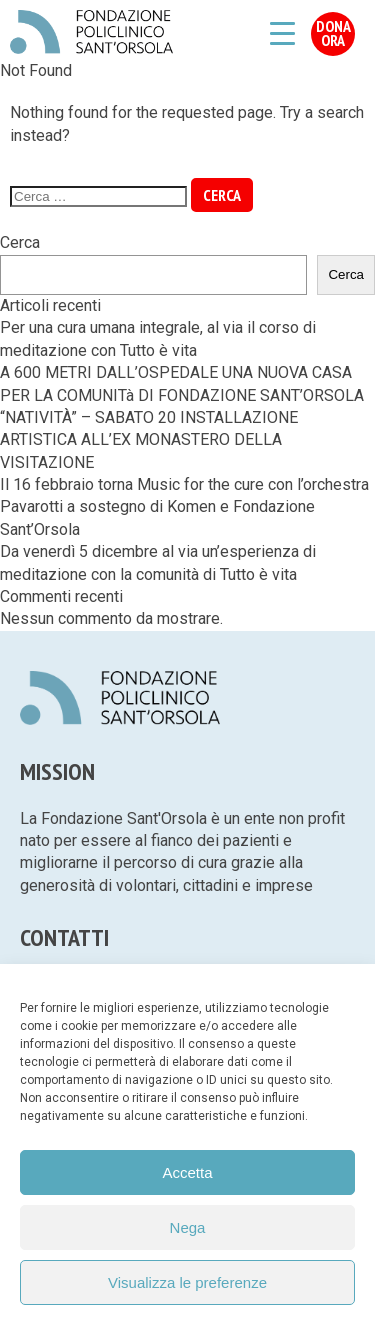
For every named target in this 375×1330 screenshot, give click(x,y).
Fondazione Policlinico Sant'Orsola (91, 32)
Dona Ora (333, 33)
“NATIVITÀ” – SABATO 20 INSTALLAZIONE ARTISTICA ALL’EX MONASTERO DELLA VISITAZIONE (149, 440)
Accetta (187, 1172)
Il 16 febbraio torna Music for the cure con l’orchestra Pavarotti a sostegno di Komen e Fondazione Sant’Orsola (184, 507)
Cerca (20, 242)
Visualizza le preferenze (187, 1282)
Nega (188, 1227)
